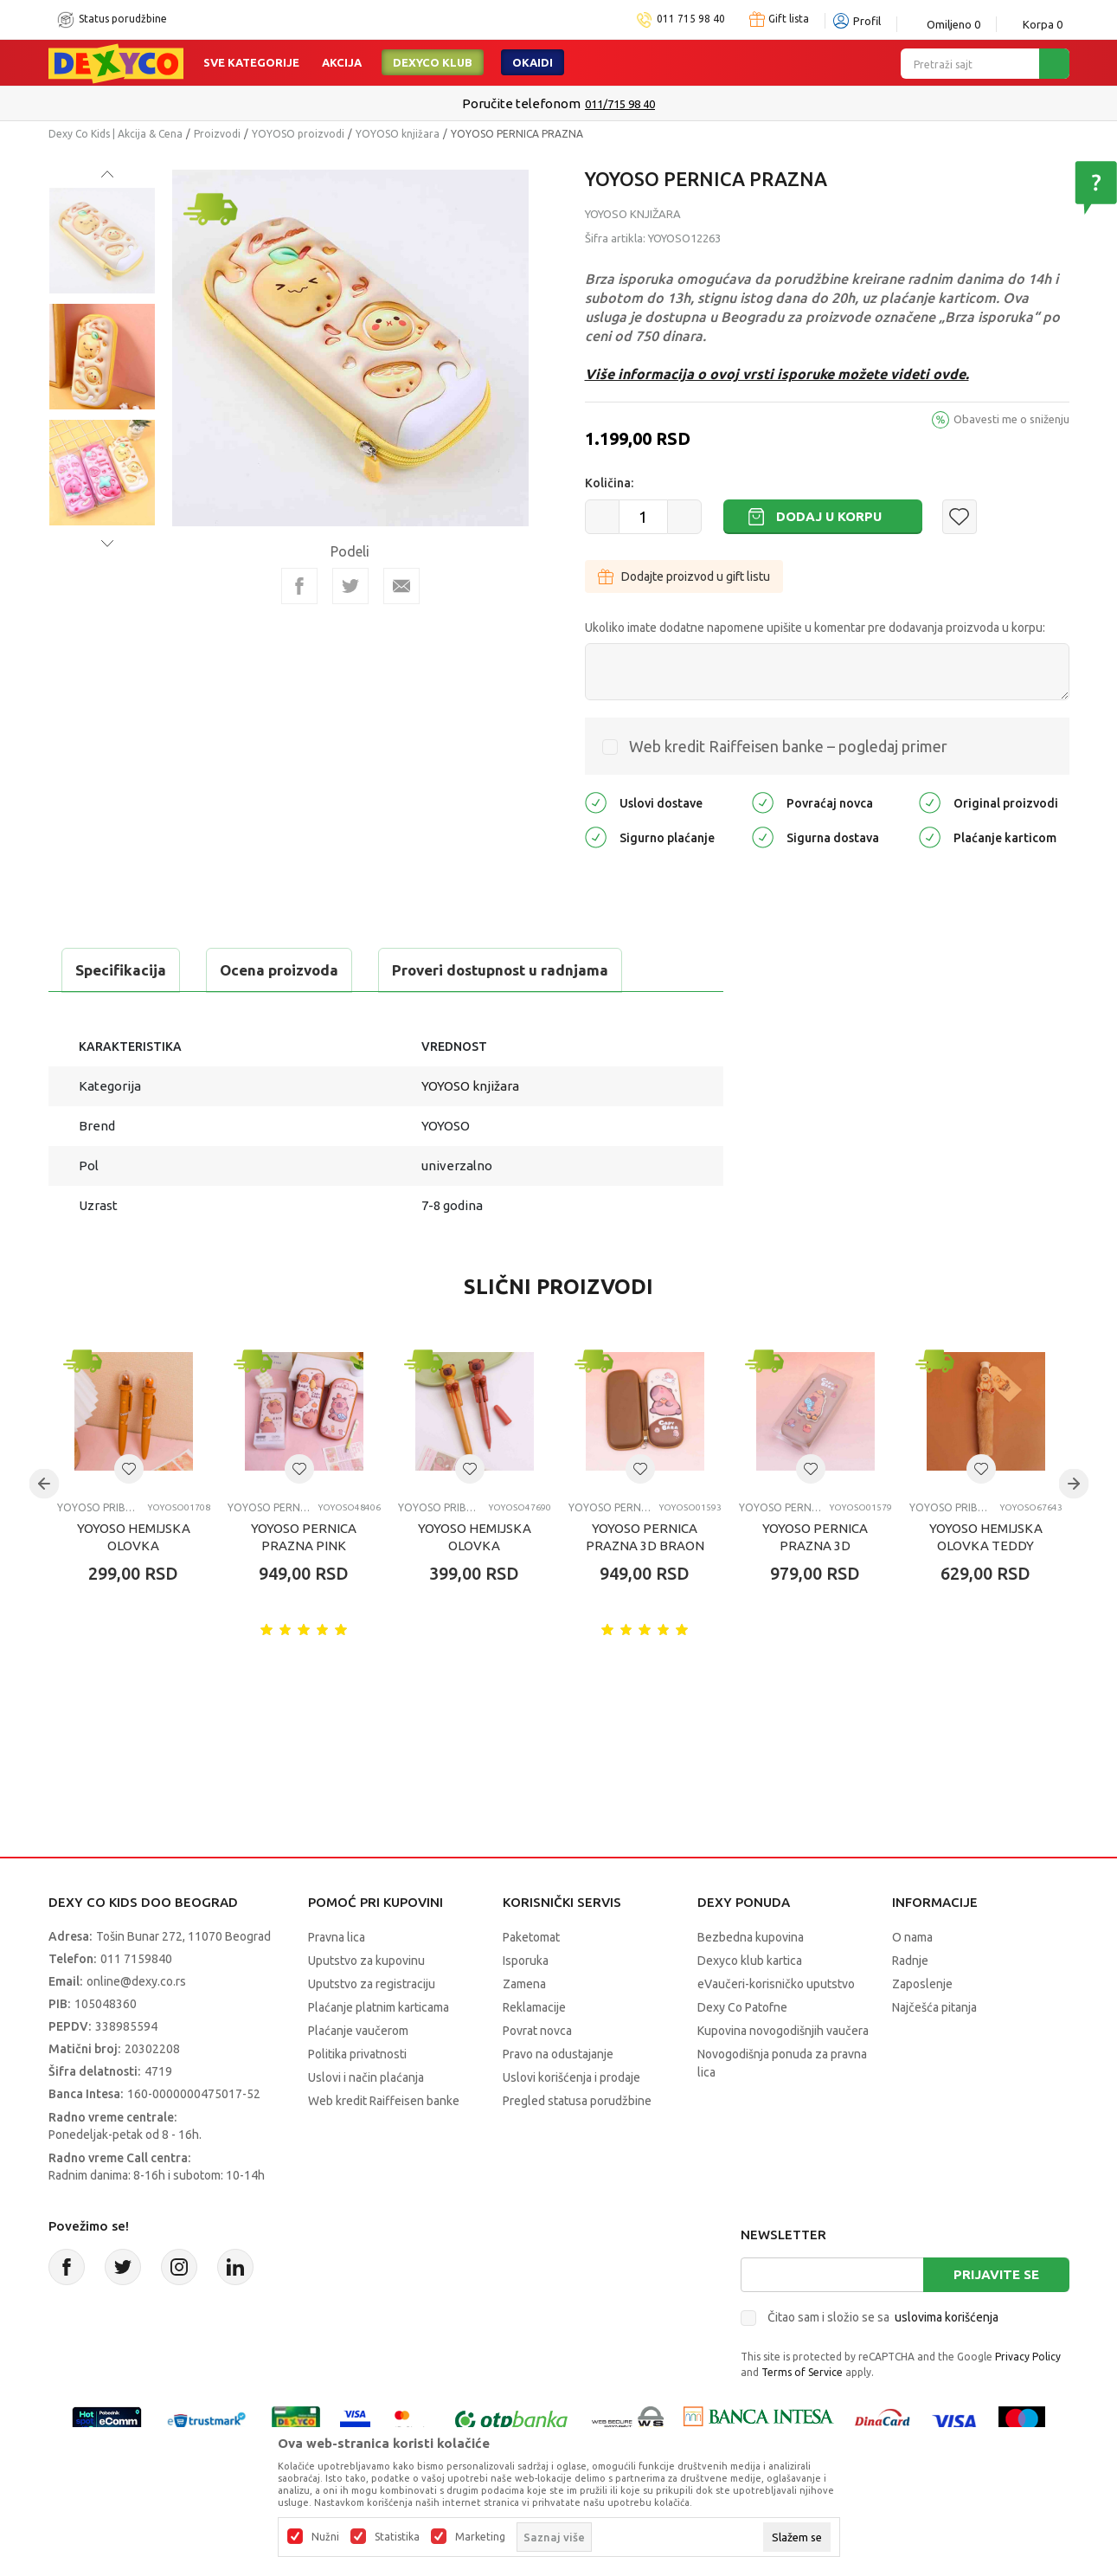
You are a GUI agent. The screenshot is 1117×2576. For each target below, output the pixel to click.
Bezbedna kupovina (750, 1937)
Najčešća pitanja (934, 2007)
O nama (912, 1937)
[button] (959, 516)
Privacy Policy (1028, 2356)
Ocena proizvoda (279, 970)
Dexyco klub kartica (749, 1960)
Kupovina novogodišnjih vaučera (783, 2031)
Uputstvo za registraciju (371, 1984)
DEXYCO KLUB (432, 62)
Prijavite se (996, 2274)
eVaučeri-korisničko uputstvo (776, 1984)
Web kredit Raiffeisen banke (383, 2101)
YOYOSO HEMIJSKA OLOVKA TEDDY (986, 1537)
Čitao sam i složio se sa (882, 2317)
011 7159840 (136, 1959)
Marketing (480, 2537)
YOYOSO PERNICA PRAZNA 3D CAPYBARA (815, 1545)
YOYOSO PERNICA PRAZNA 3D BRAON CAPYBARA (645, 1545)
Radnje (910, 1960)
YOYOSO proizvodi (298, 133)
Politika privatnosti (357, 2054)
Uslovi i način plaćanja (366, 2077)
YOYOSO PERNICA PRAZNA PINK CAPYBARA (303, 1545)
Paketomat (531, 1937)
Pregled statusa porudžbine (577, 2101)
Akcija (342, 62)
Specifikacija (120, 970)
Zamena (524, 1984)
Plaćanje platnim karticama (378, 2007)
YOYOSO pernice (269, 1507)
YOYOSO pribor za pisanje (98, 1507)
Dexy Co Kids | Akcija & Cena (115, 133)
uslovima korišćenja (946, 2317)
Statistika (397, 2537)
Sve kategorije (251, 62)
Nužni (325, 2537)
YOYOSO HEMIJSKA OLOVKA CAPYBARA (133, 1545)
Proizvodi (217, 133)
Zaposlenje (922, 1984)
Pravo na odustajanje (558, 2054)
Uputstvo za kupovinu (366, 1960)
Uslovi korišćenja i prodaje (571, 2077)
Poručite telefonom (521, 103)
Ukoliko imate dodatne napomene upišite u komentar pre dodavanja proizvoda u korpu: (815, 627)
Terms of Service (802, 2372)
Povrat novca (537, 2031)
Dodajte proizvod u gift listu (684, 576)
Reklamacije (534, 2007)
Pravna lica (336, 1937)
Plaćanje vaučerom (358, 2031)
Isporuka (526, 1960)
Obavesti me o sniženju (1011, 419)
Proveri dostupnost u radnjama (500, 970)
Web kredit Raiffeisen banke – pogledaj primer (788, 746)
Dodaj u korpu (829, 516)
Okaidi (532, 62)
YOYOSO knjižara (398, 133)
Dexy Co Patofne (742, 2007)
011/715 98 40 (620, 104)
